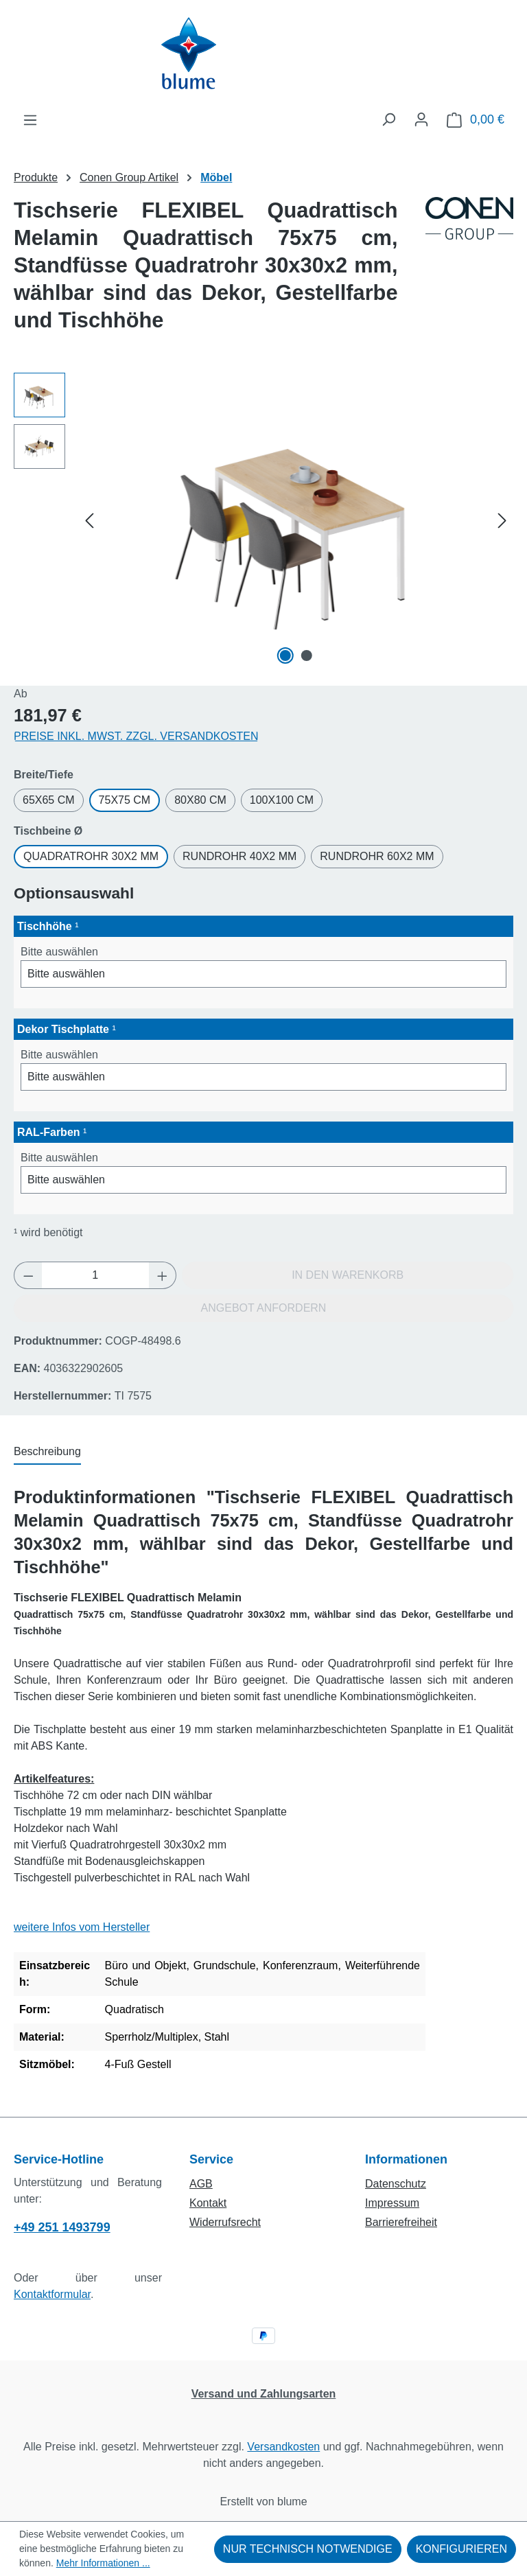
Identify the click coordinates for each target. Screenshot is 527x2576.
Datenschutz (395, 2184)
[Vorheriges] (89, 520)
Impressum (392, 2203)
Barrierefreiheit (401, 2222)
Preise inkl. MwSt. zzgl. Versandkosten (136, 736)
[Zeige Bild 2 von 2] (306, 655)
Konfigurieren (461, 2549)
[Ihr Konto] (421, 119)
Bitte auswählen (59, 952)
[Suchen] (388, 119)
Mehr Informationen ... (103, 2562)
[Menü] (30, 120)
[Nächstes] (502, 520)
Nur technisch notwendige (308, 2549)
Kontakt (207, 2203)
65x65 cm (49, 800)
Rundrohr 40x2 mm (239, 856)
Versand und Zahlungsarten (263, 2394)
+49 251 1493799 (62, 2227)
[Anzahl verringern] (28, 1275)
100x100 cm (282, 800)
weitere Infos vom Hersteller (82, 1927)
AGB (201, 2184)
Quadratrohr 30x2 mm (91, 856)
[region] (263, 520)
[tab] (47, 1452)
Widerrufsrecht (225, 2222)
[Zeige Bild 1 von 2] (285, 655)
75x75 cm (125, 800)
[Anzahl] (95, 1275)
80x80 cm (200, 800)
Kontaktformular (52, 2294)
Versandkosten (283, 2446)
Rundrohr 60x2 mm (377, 856)
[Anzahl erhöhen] (162, 1275)
